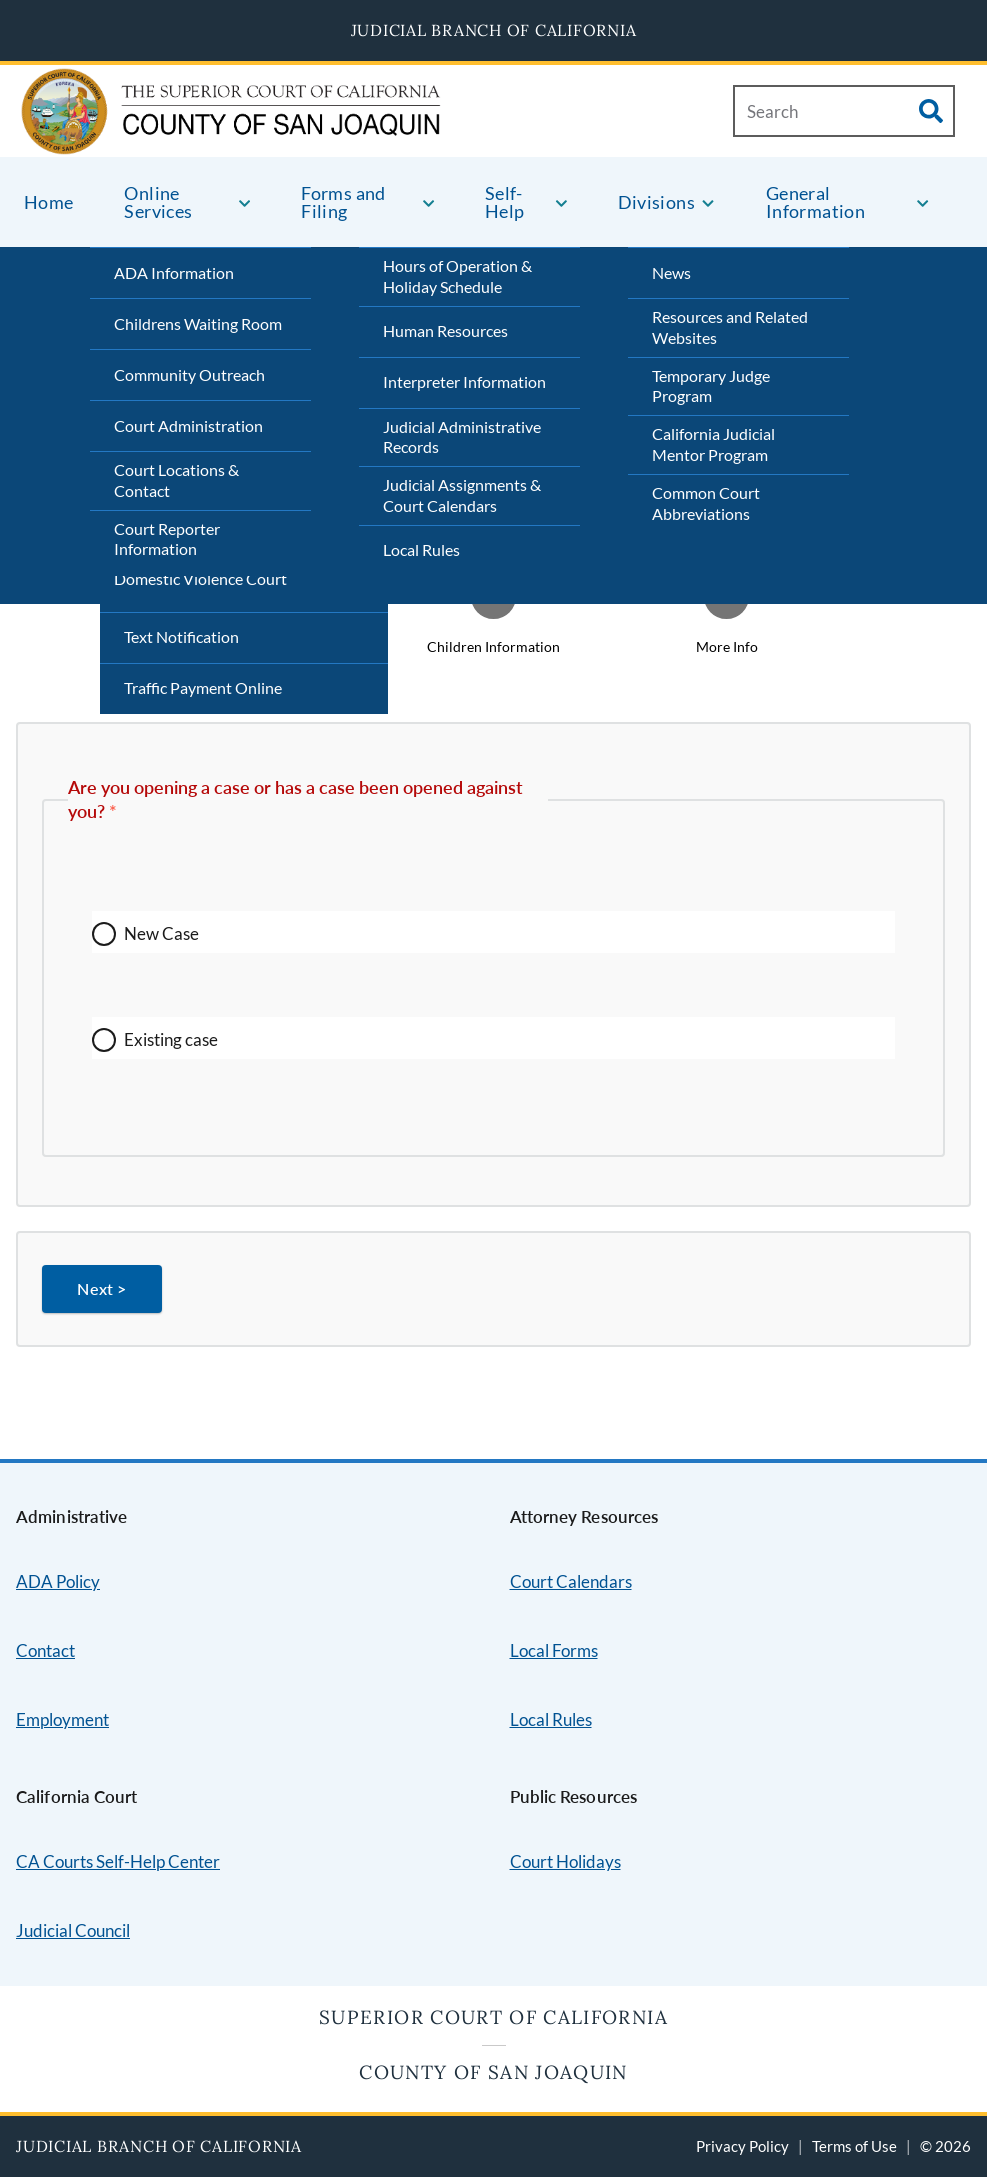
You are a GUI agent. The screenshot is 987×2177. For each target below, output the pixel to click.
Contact (45, 1650)
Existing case (171, 1039)
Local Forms (554, 1650)
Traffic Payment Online (203, 687)
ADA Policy (58, 1581)
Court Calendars (571, 1581)
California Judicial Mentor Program (713, 444)
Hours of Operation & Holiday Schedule (457, 276)
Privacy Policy (742, 2146)
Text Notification (181, 636)
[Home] (159, 131)
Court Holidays (565, 1861)
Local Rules (421, 549)
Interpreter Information (464, 381)
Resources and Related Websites (730, 327)
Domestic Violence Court (200, 578)
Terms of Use (854, 2146)
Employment (62, 1719)
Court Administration (188, 425)
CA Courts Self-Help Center (118, 1861)
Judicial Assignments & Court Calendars (462, 495)
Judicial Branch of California (494, 30)
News (671, 272)
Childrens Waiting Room (198, 323)
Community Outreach (189, 374)
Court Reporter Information (167, 539)
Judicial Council (73, 1930)
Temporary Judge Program (711, 386)
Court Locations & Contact (176, 480)
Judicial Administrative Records (462, 437)
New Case (161, 933)
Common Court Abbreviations (706, 503)
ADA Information (174, 272)
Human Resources (445, 330)
